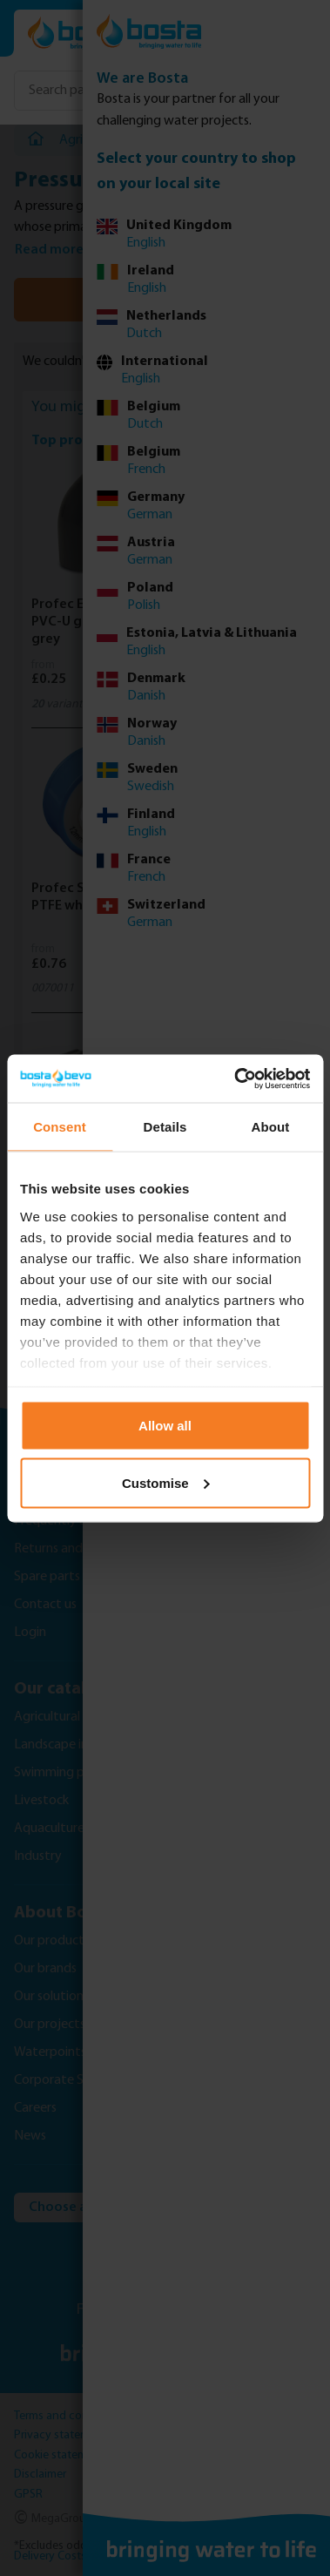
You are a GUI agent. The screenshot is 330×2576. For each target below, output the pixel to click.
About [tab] (271, 1126)
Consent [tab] (59, 1126)
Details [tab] (165, 1126)
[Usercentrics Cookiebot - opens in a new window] (235, 1078)
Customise (166, 1482)
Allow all (165, 1425)
